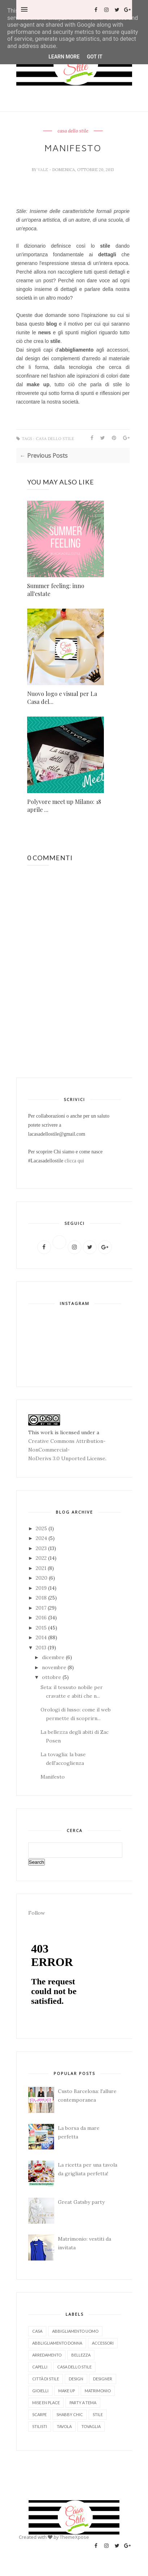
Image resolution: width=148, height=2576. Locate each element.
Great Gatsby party (81, 2202)
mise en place (46, 2402)
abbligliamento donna (57, 2343)
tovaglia (91, 2426)
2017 (42, 1608)
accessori (103, 2343)
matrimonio (98, 2390)
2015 (42, 1627)
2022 (42, 1558)
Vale (43, 169)
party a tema (82, 2402)
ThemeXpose (74, 2537)
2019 (42, 1588)
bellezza (80, 2355)
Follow (36, 1913)
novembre (55, 1667)
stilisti (39, 2426)
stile (98, 2414)
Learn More (64, 57)
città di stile (45, 2378)
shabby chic (69, 2414)
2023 (42, 1548)
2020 (42, 1578)
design (76, 2378)
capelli (39, 2366)
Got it (94, 57)
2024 (42, 1538)
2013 (42, 1647)
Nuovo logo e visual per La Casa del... (62, 697)
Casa (37, 2331)
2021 (42, 1568)
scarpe (39, 2414)
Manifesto (53, 1777)
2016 (42, 1617)
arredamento (47, 2355)
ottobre (52, 1677)
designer (102, 2378)
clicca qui (74, 1160)
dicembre (54, 1657)
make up (66, 2390)
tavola (64, 2426)
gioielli (40, 2390)
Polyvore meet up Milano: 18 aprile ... (64, 805)
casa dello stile (73, 131)
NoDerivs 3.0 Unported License (66, 1458)
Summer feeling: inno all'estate (55, 589)
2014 (42, 1637)
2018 (42, 1597)
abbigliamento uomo (75, 2331)
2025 (42, 1528)
